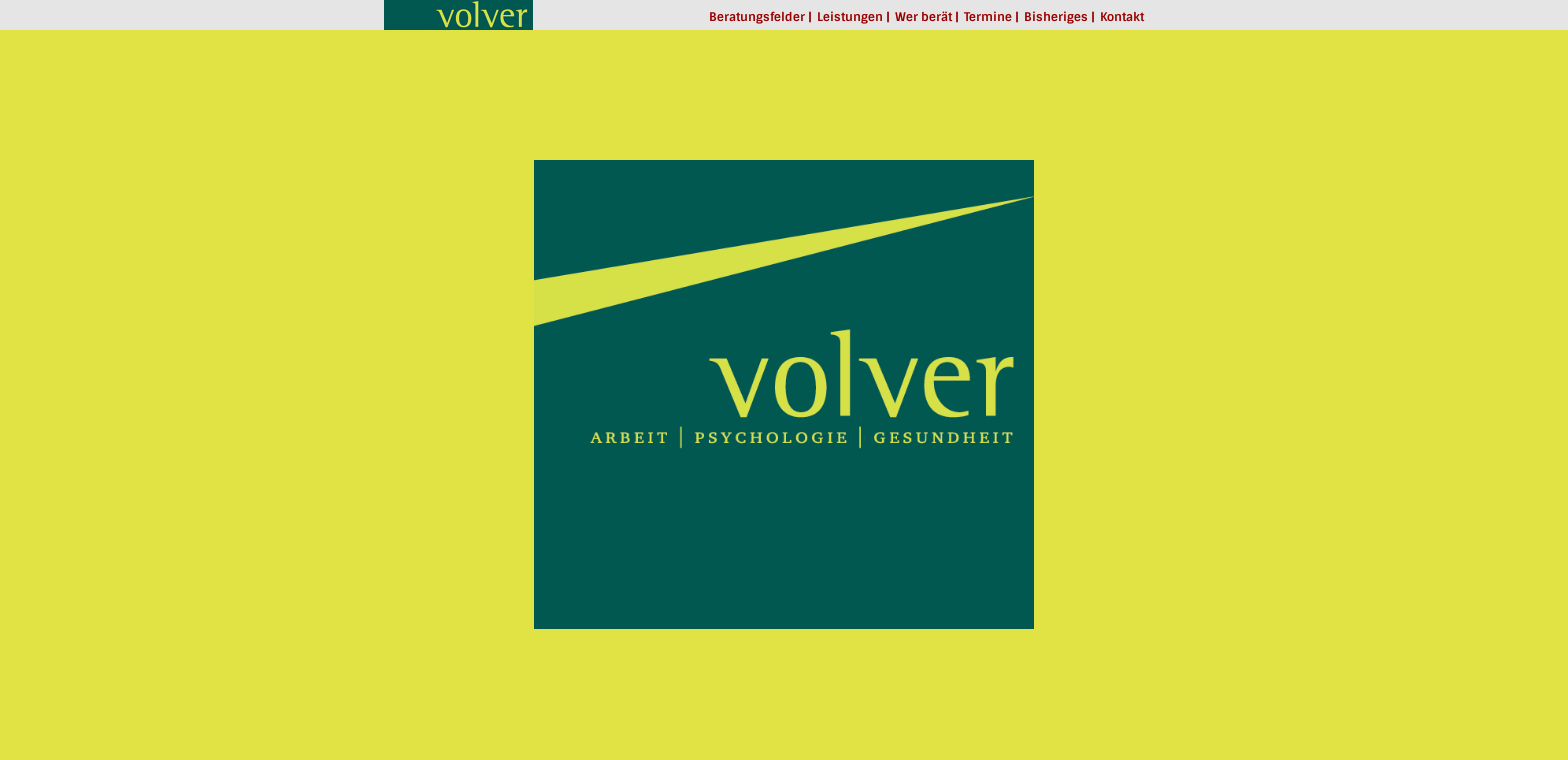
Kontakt (1122, 17)
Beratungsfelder (757, 17)
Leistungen (850, 17)
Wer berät (923, 17)
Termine (988, 17)
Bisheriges (1056, 17)
